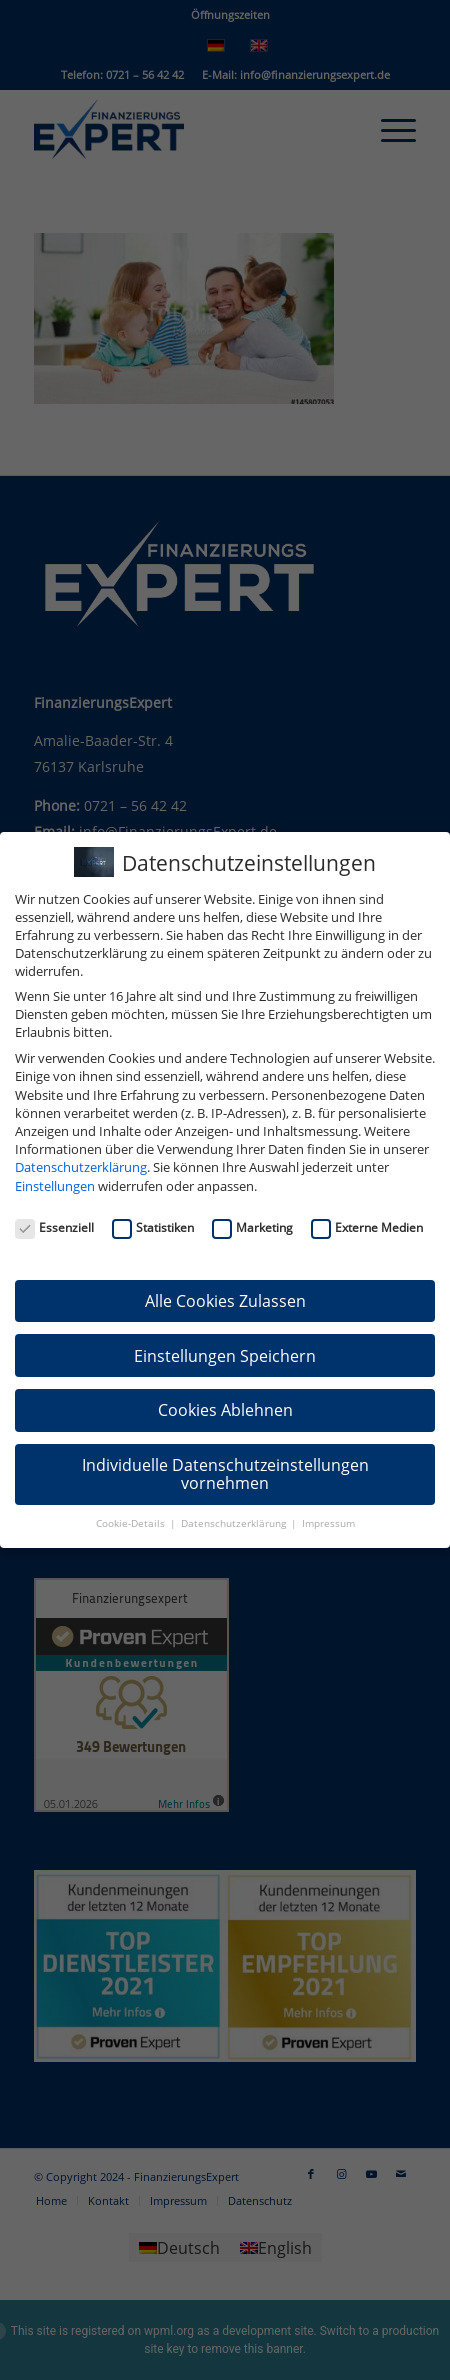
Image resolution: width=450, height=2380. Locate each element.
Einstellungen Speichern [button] (225, 1356)
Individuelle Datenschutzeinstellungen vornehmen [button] (225, 1474)
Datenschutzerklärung (81, 1167)
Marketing (252, 1227)
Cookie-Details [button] (132, 1523)
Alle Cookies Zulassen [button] (225, 1301)
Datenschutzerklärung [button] (235, 1523)
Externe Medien (367, 1227)
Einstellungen (55, 1186)
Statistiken (153, 1227)
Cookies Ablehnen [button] (225, 1410)
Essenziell (54, 1227)
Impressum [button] (328, 1523)
